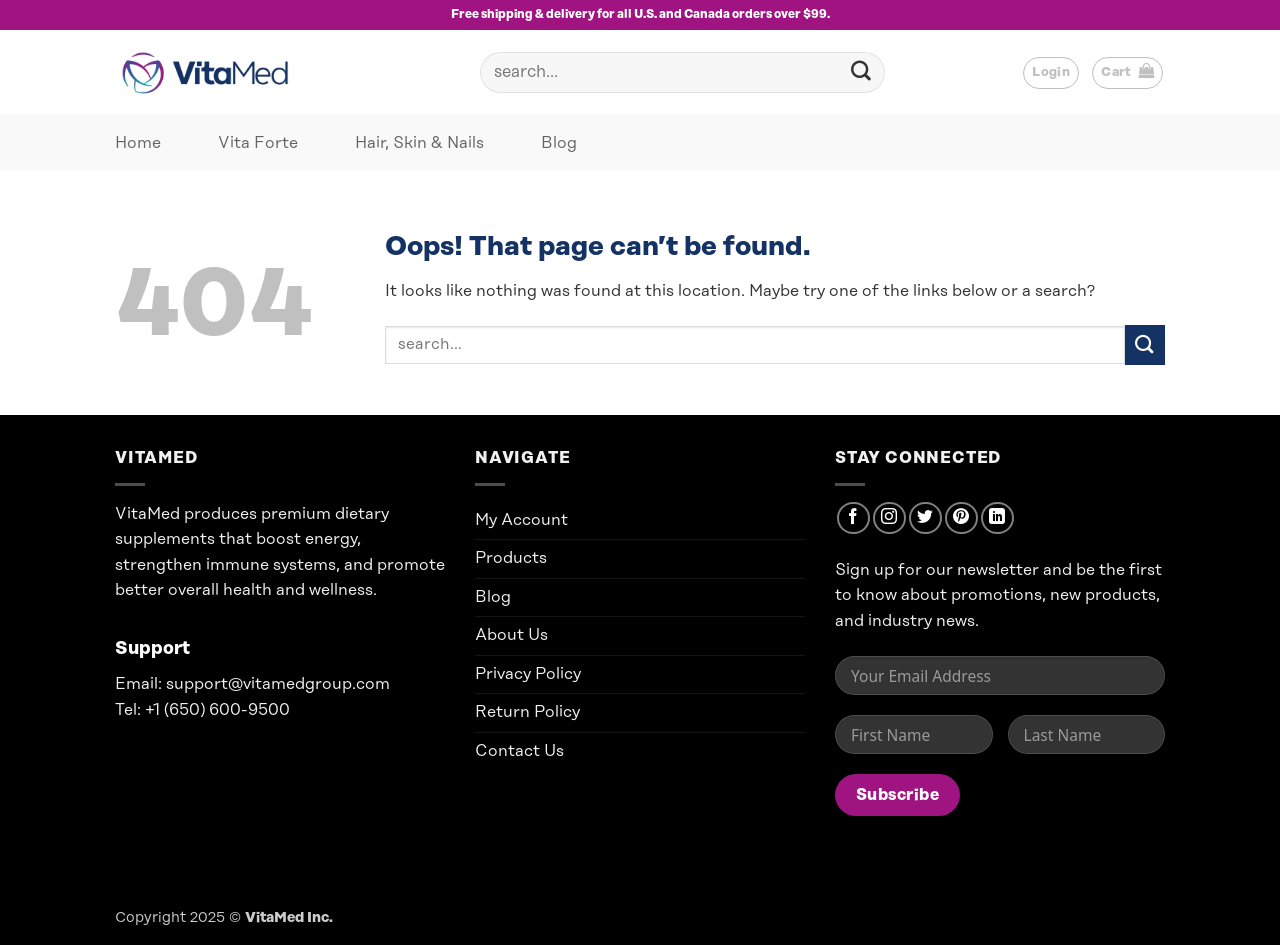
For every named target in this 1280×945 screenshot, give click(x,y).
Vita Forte (258, 143)
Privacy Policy (528, 674)
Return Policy (527, 712)
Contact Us (519, 751)
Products (511, 558)
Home (138, 143)
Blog (559, 143)
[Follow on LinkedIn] (997, 518)
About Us (511, 635)
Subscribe (897, 795)
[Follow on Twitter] (925, 518)
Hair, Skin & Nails (419, 143)
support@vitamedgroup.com (278, 684)
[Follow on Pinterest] (961, 518)
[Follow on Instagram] (889, 518)
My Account (521, 520)
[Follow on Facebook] (853, 518)
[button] (1051, 73)
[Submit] (861, 73)
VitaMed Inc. (289, 918)
